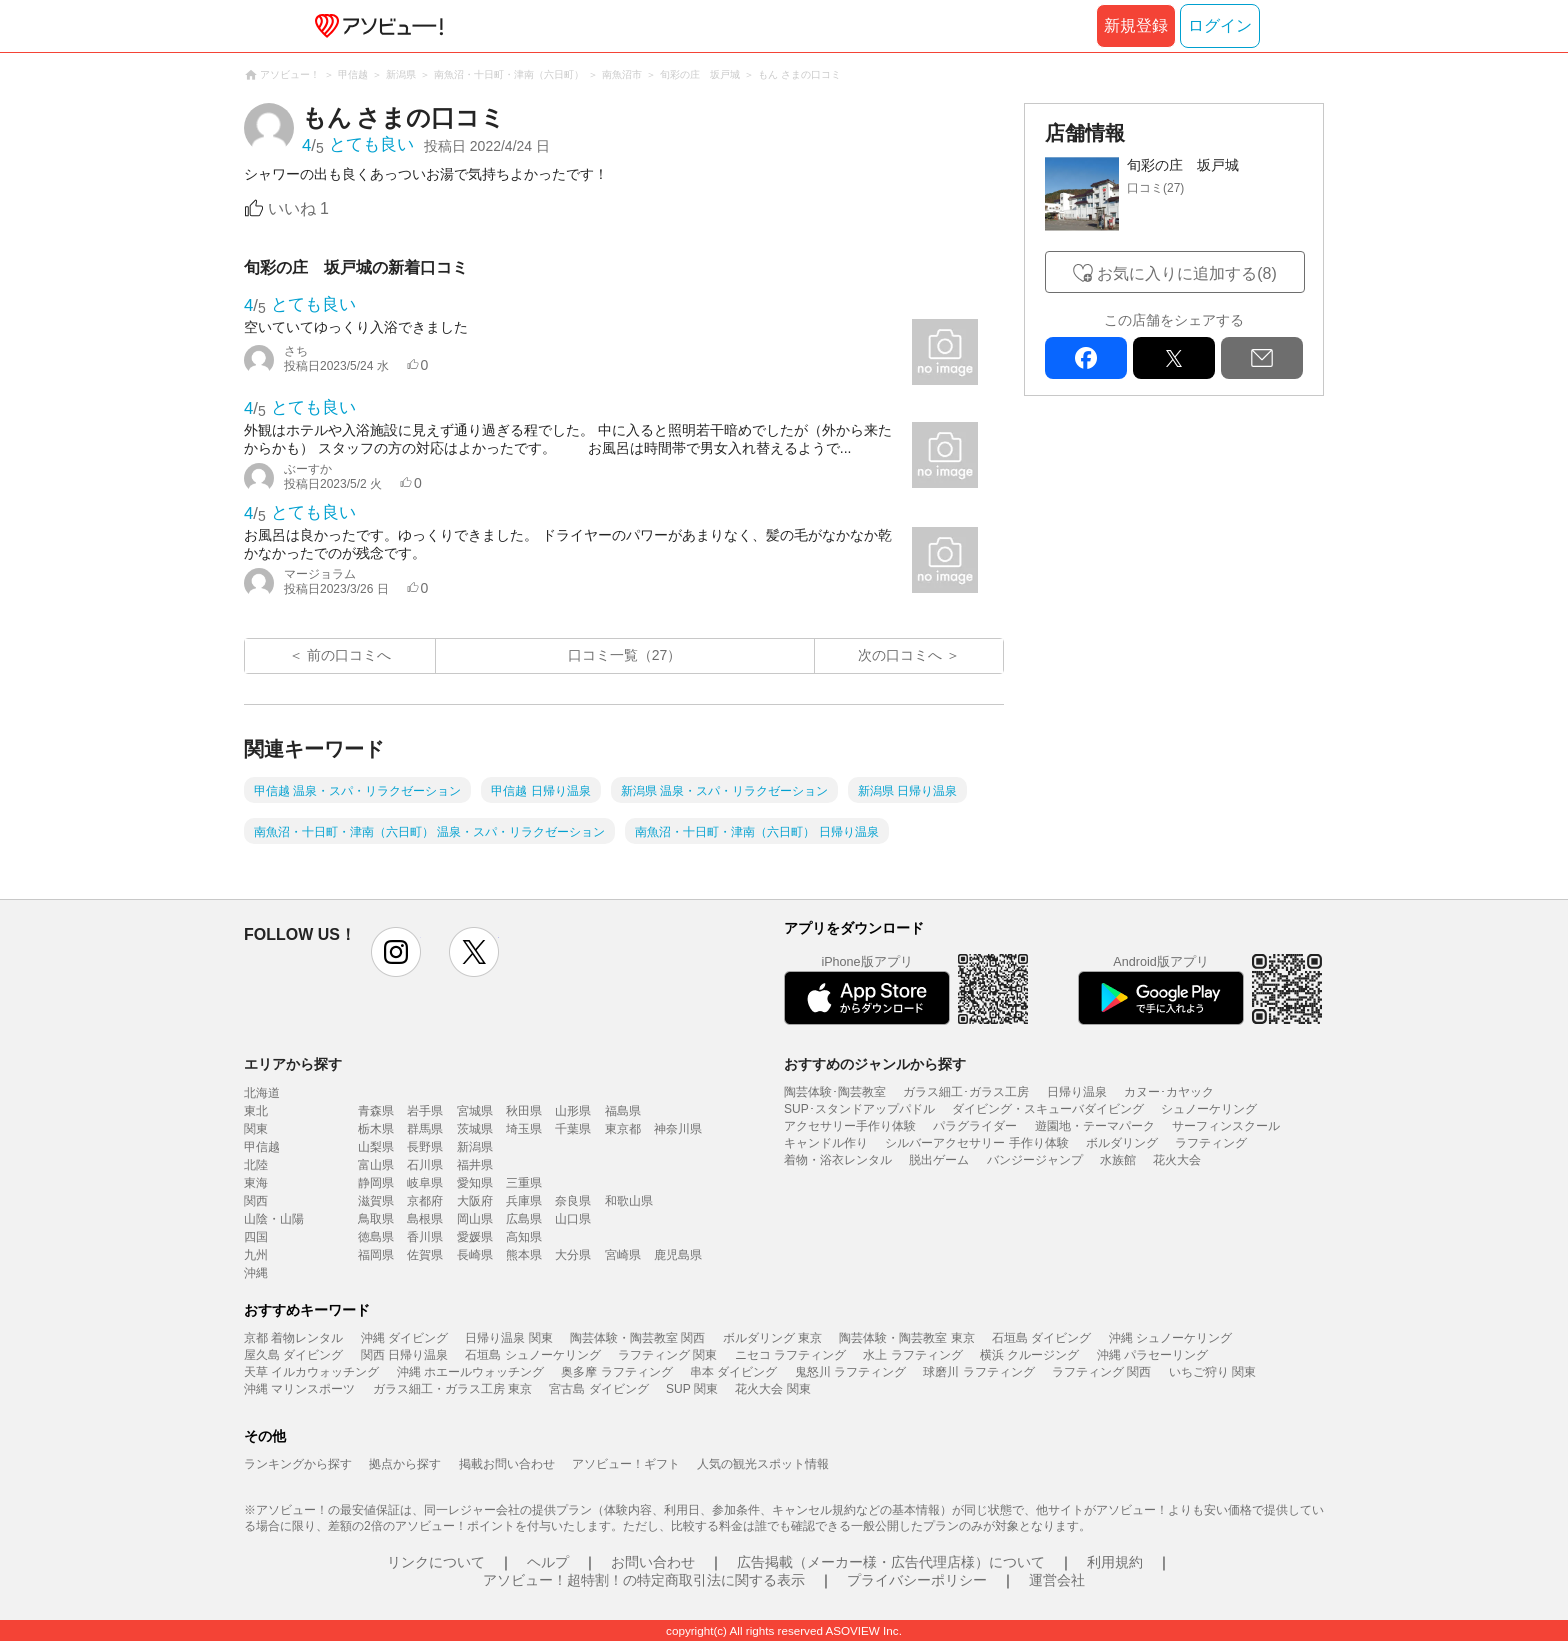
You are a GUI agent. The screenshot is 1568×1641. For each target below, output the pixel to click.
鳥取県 (376, 1219)
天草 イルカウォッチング (311, 1372)
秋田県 (524, 1111)
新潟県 (475, 1147)
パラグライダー (975, 1126)
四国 (256, 1237)
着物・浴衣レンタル (838, 1160)
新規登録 (1136, 25)
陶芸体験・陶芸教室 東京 (906, 1338)
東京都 (623, 1129)
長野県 (425, 1147)
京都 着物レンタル (293, 1338)
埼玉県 (524, 1129)
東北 (256, 1111)
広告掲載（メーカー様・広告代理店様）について (891, 1562)
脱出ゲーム (939, 1160)
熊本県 (524, 1255)
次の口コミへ (900, 655)
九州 (256, 1255)
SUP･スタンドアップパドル (859, 1109)
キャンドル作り (826, 1143)
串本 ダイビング (733, 1372)
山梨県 (376, 1147)
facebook (1086, 358)
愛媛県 (475, 1237)
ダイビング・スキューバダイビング (1048, 1109)
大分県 (573, 1255)
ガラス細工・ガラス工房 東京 (452, 1389)
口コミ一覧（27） (625, 655)
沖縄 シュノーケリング (1170, 1338)
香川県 (425, 1237)
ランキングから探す (298, 1464)
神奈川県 (678, 1129)
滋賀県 (376, 1201)
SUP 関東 (692, 1389)
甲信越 (262, 1147)
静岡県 (376, 1183)
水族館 (1118, 1160)
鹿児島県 (678, 1255)
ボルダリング (1122, 1143)
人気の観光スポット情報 (763, 1464)
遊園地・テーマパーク (1095, 1126)
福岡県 (376, 1255)
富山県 (376, 1165)
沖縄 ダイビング (404, 1338)
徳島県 (376, 1237)
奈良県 (573, 1201)
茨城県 (475, 1129)
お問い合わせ (653, 1562)
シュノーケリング (1209, 1109)
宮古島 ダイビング (598, 1389)
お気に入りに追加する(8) (1187, 273)
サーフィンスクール (1226, 1126)
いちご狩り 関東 (1212, 1372)
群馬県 (425, 1129)
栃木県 (376, 1129)
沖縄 (256, 1273)
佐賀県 (425, 1255)
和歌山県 (629, 1201)
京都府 (425, 1201)
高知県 (524, 1237)
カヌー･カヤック (1169, 1092)
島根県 (425, 1219)
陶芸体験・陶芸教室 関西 (637, 1338)
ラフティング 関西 (1101, 1372)
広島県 (524, 1219)
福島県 (623, 1111)
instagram (396, 952)
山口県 (573, 1219)
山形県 (573, 1111)
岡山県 (475, 1219)
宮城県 (475, 1111)
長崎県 (475, 1255)
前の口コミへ (349, 655)
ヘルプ (548, 1562)
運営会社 (1057, 1580)
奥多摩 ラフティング (616, 1372)
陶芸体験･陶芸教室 (835, 1092)
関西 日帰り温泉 (404, 1355)
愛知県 (475, 1183)
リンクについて (436, 1562)
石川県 (425, 1165)
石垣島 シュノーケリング (532, 1355)
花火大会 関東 (772, 1389)
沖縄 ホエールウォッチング (470, 1372)
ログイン (1220, 25)
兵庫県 (524, 1201)
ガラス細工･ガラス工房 (966, 1092)
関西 (256, 1201)
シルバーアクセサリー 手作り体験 (976, 1143)
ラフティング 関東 (667, 1355)
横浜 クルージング (1029, 1355)
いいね (298, 208)
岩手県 (425, 1111)
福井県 (475, 1165)
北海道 (262, 1093)
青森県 (376, 1111)
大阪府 (475, 1201)
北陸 (256, 1165)
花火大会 (1177, 1160)
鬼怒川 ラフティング (850, 1372)
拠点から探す (405, 1464)
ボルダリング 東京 (772, 1338)
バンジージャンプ (1035, 1160)
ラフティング (1211, 1143)
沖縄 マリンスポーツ (299, 1389)
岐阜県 (425, 1183)
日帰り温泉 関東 (508, 1338)
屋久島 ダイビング (293, 1355)
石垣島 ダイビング (1041, 1338)
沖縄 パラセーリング (1152, 1355)
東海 (256, 1183)
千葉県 (573, 1129)
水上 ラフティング (912, 1355)
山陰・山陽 (274, 1219)
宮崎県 (623, 1255)
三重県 (524, 1183)
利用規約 (1115, 1562)
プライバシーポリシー (917, 1580)
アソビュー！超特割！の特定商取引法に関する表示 (644, 1580)
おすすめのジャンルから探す (875, 1064)
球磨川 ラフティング (978, 1372)
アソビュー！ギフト (626, 1464)
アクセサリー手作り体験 (850, 1126)
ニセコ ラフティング (790, 1355)
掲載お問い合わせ (507, 1464)
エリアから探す (293, 1064)
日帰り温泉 (1077, 1092)
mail (1262, 358)
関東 (256, 1129)
